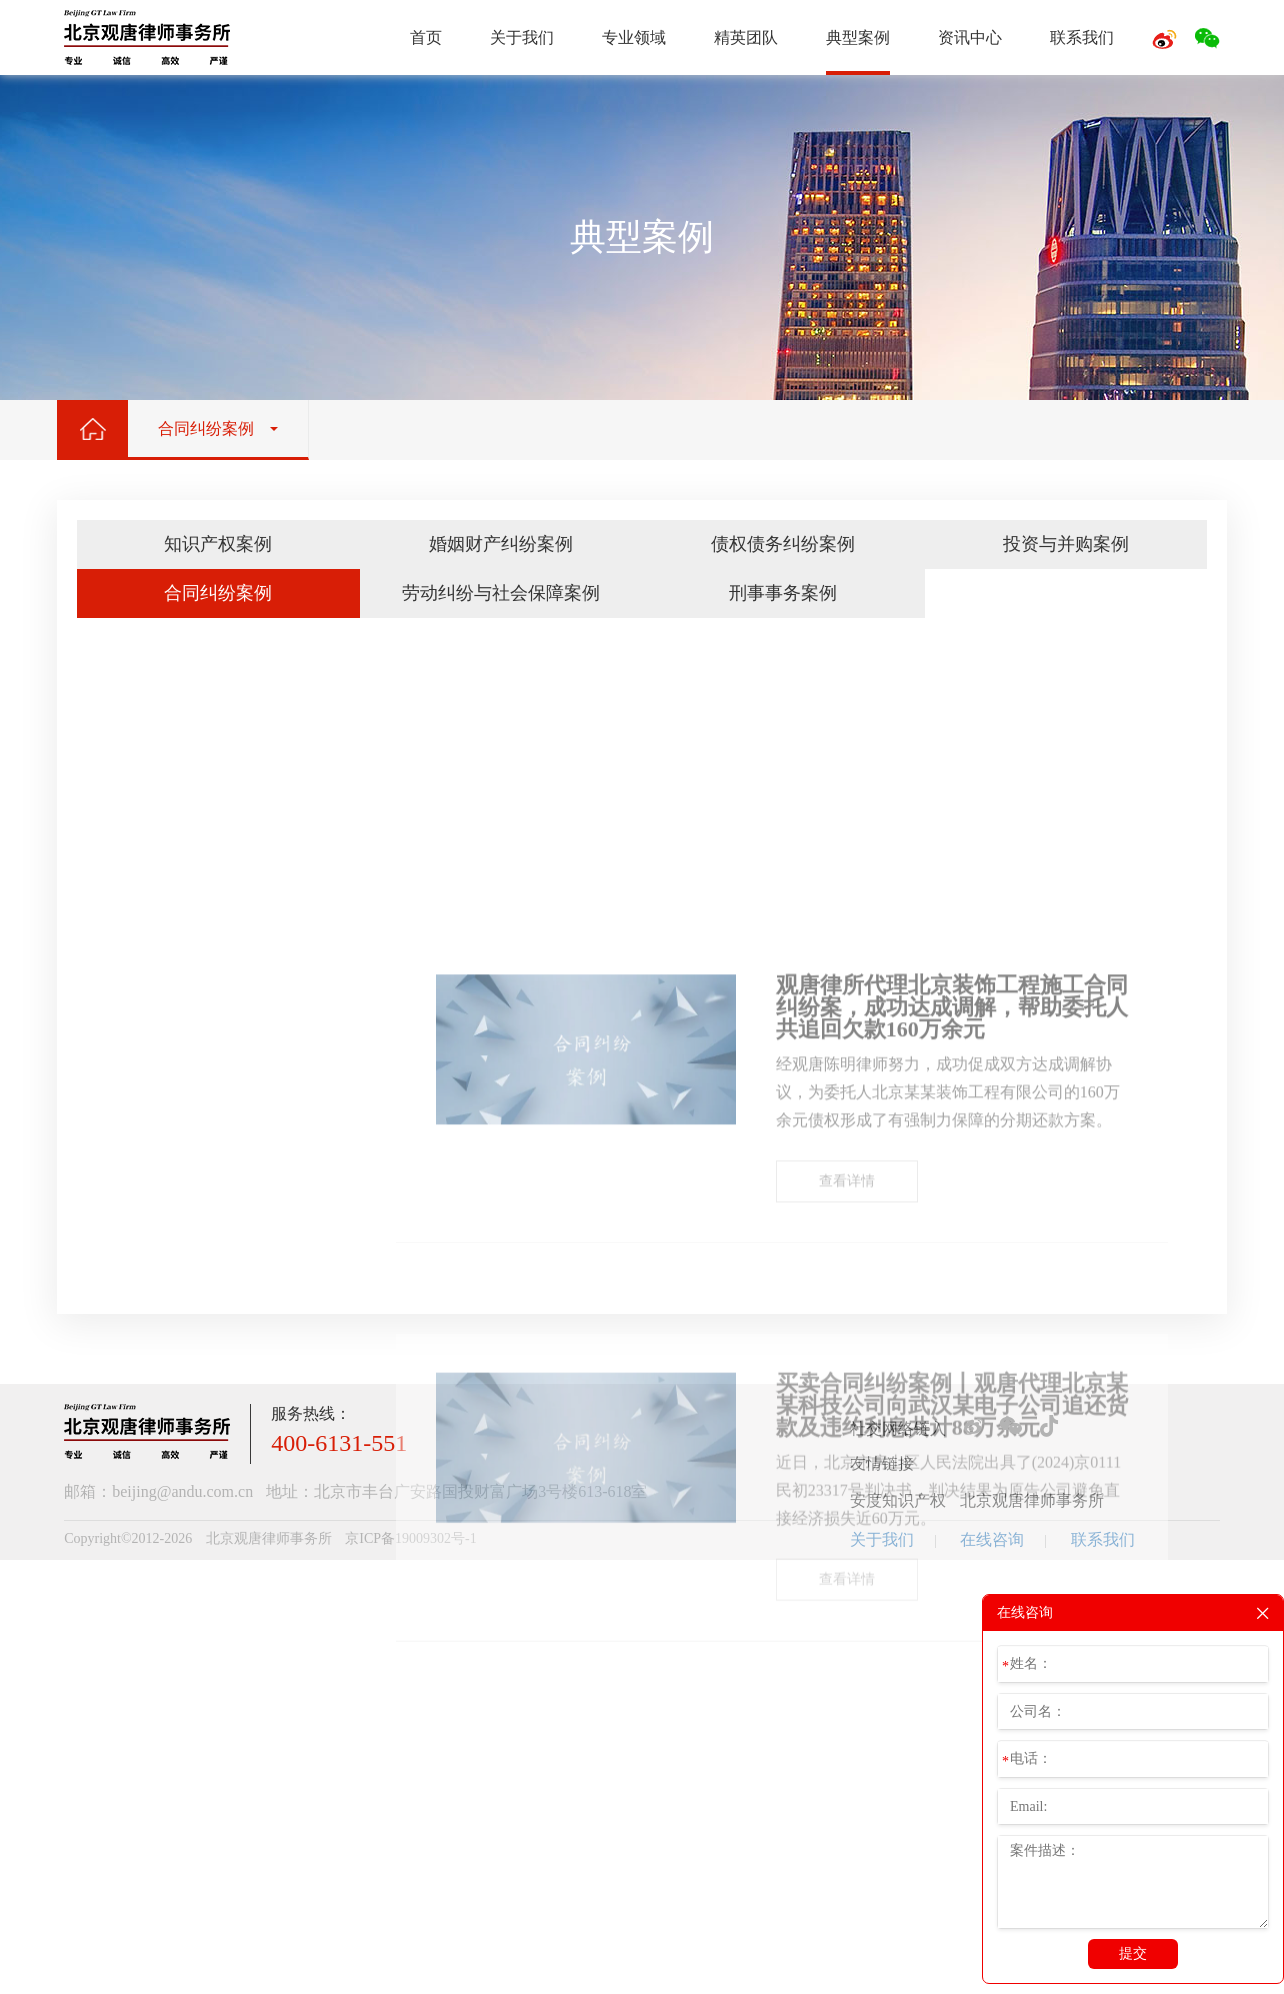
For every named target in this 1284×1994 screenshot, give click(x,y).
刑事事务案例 (783, 593)
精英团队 (746, 37)
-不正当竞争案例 (182, 1295)
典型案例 (858, 37)
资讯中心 (970, 37)
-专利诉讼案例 (175, 1211)
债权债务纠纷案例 (783, 544)
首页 (426, 37)
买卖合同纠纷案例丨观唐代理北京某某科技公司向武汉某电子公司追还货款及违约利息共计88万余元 (952, 1841)
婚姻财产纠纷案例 (501, 544)
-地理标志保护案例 (189, 1267)
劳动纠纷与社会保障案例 (501, 593)
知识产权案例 (218, 544)
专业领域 (634, 37)
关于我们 (522, 37)
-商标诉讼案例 (175, 1183)
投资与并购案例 (1066, 544)
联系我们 (1082, 37)
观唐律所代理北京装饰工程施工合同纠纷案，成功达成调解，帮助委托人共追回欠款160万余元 (952, 1329)
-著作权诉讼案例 (182, 1239)
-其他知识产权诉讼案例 (203, 1323)
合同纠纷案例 (218, 593)
